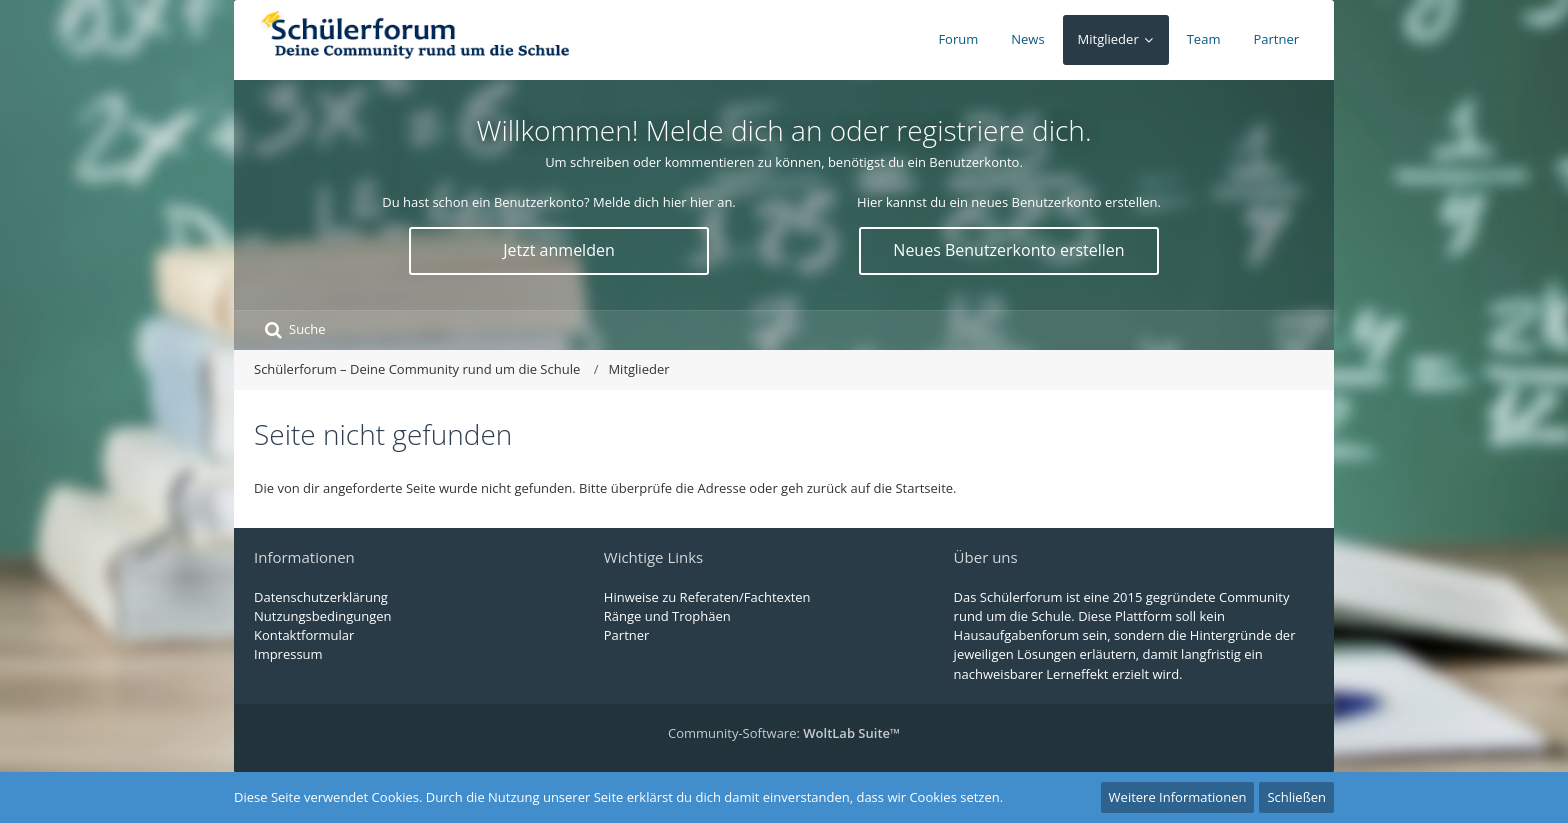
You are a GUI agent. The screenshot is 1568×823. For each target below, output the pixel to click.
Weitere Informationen (1178, 797)
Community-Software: (784, 733)
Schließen (1296, 797)
